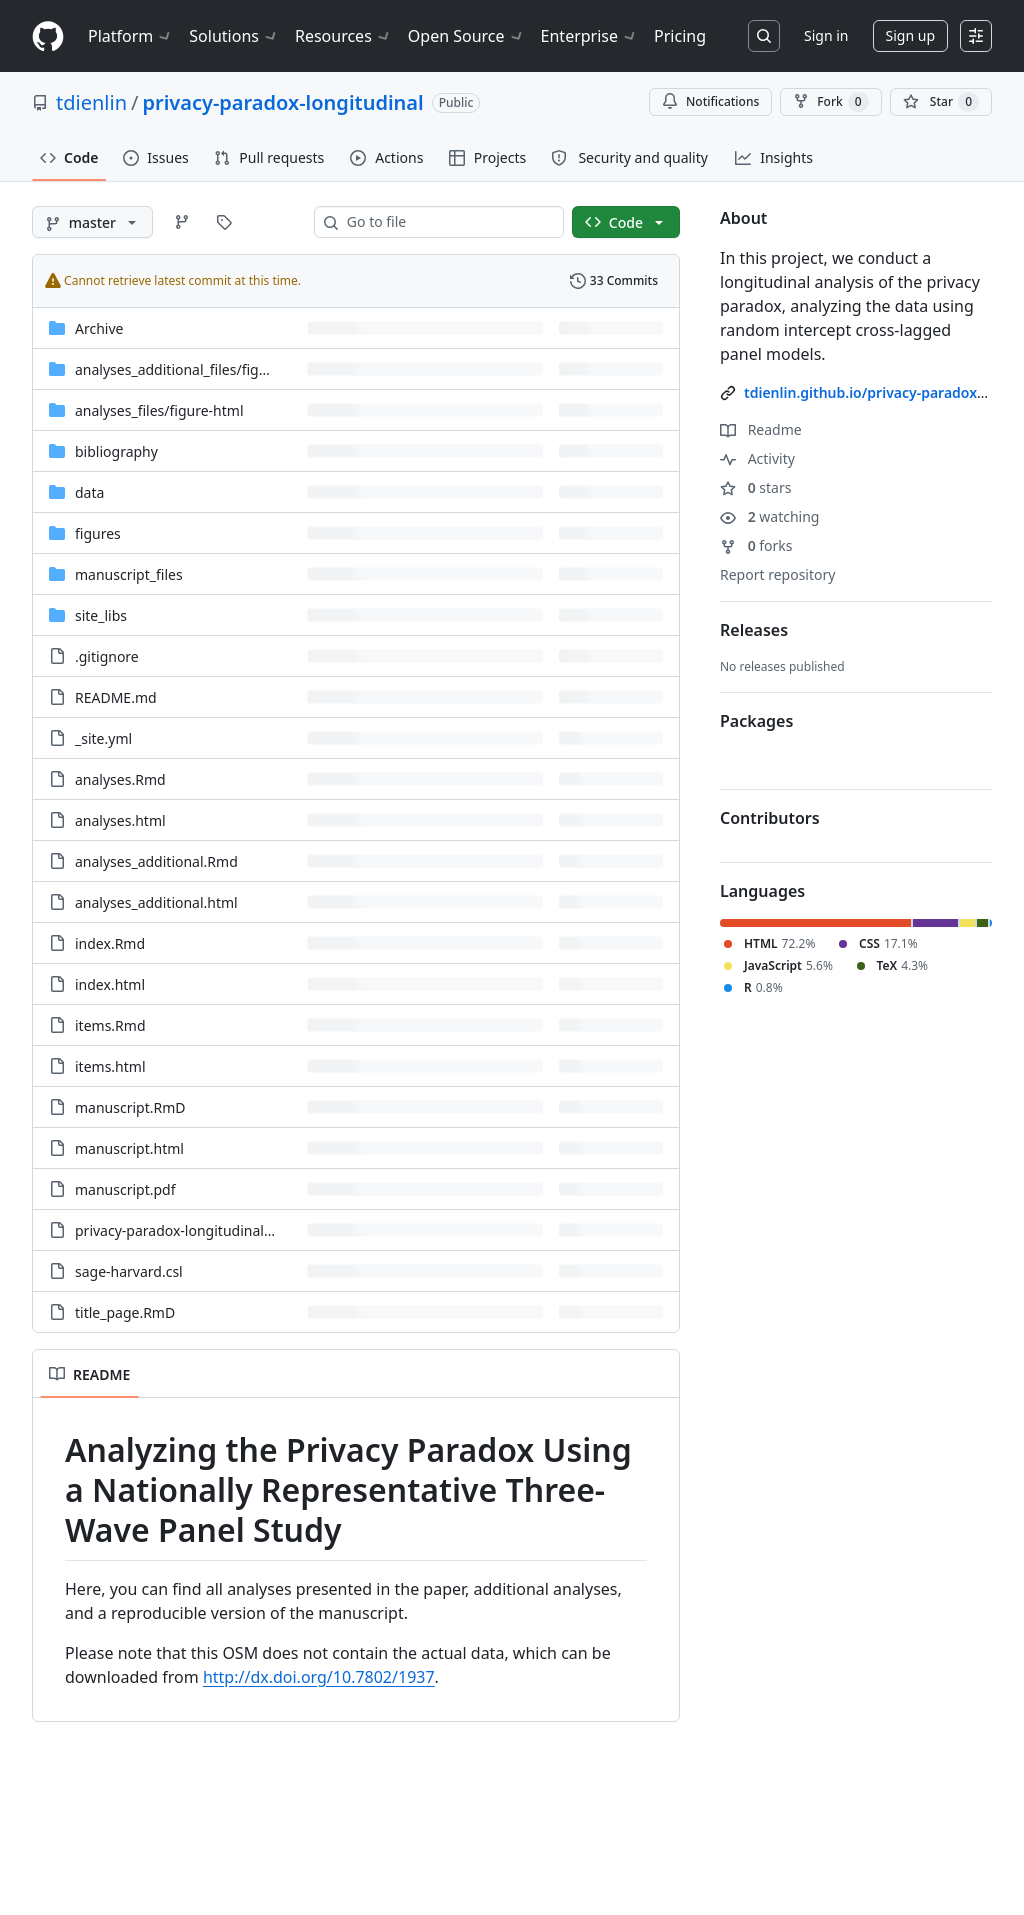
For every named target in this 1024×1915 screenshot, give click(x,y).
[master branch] (92, 222)
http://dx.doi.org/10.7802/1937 (319, 1677)
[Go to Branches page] (182, 222)
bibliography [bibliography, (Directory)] (116, 451)
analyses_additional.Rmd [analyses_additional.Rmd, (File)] (156, 861)
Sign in (826, 35)
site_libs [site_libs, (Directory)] (101, 615)
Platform (130, 36)
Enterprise (589, 36)
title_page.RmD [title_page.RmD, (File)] (125, 1312)
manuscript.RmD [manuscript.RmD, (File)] (130, 1107)
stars (755, 487)
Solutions (234, 36)
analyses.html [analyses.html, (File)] (120, 820)
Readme (761, 429)
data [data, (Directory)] (89, 492)
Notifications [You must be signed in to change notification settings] (710, 101)
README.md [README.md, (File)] (116, 697)
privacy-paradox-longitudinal (282, 102)
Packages (756, 721)
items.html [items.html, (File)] (110, 1066)
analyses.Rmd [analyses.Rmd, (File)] (120, 779)
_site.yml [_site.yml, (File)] (103, 738)
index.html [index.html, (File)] (110, 984)
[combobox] (447, 222)
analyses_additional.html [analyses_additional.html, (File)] (156, 902)
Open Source (466, 36)
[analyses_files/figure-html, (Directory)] (159, 410)
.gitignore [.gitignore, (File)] (107, 656)
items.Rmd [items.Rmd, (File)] (110, 1025)
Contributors (770, 818)
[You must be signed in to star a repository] (941, 102)
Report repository (777, 574)
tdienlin (91, 102)
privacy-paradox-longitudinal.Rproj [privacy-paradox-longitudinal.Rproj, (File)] (189, 1230)
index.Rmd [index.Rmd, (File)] (110, 943)
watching (769, 516)
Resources (343, 36)
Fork (830, 102)
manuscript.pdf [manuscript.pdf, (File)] (125, 1189)
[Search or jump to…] (764, 36)
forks (756, 545)
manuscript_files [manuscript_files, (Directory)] (129, 574)
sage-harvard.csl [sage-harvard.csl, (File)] (129, 1271)
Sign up (910, 35)
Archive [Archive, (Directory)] (99, 328)
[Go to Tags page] (224, 222)
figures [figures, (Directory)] (98, 533)
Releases (754, 630)
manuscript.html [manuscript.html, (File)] (129, 1148)
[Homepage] (48, 36)
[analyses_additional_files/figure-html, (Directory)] (195, 369)
